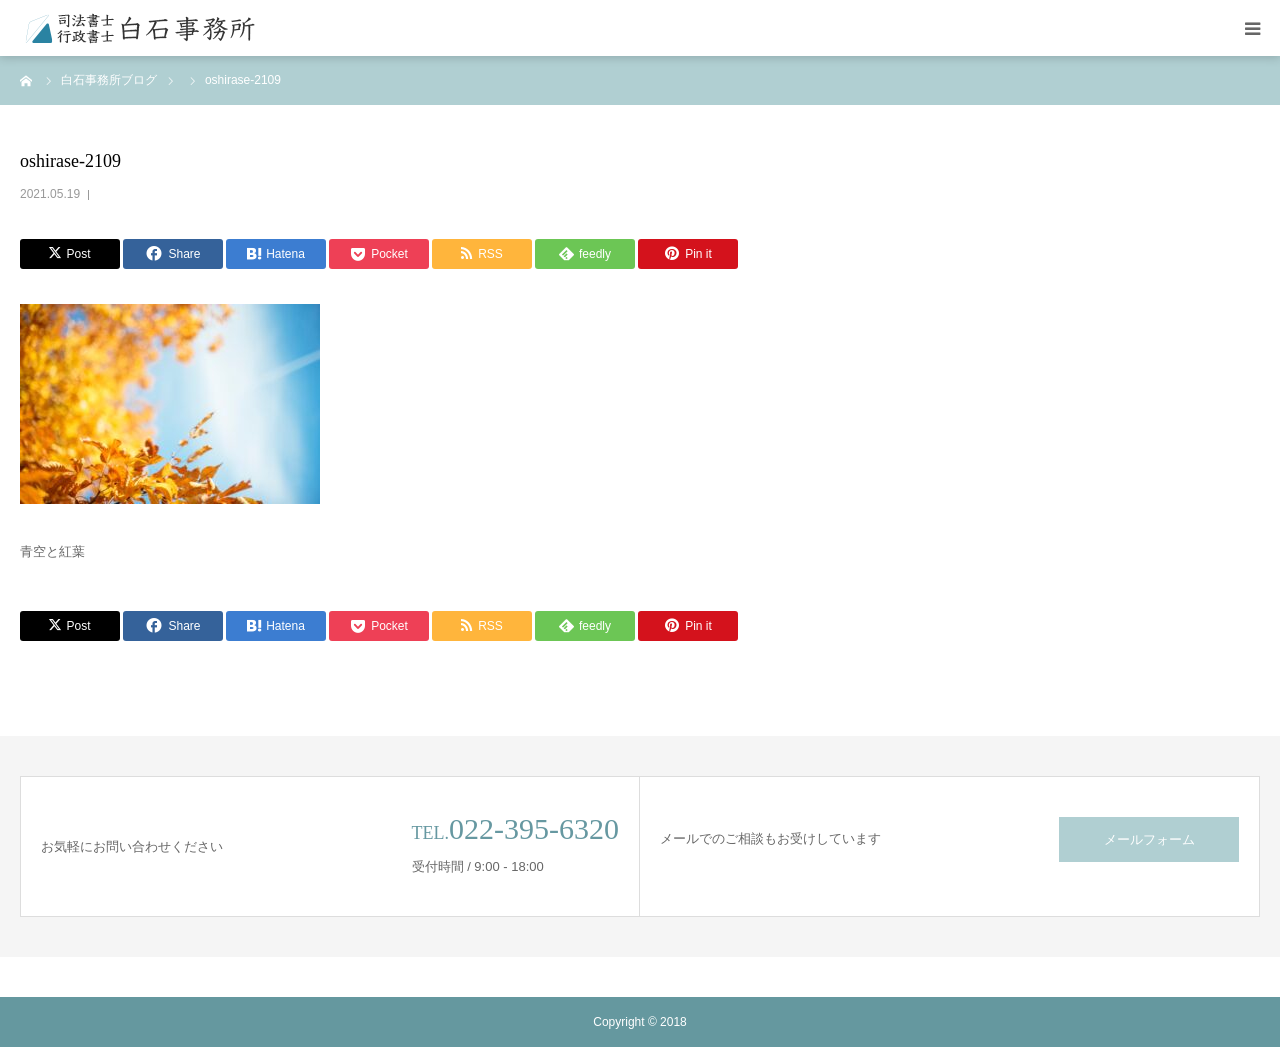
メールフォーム (1149, 839)
